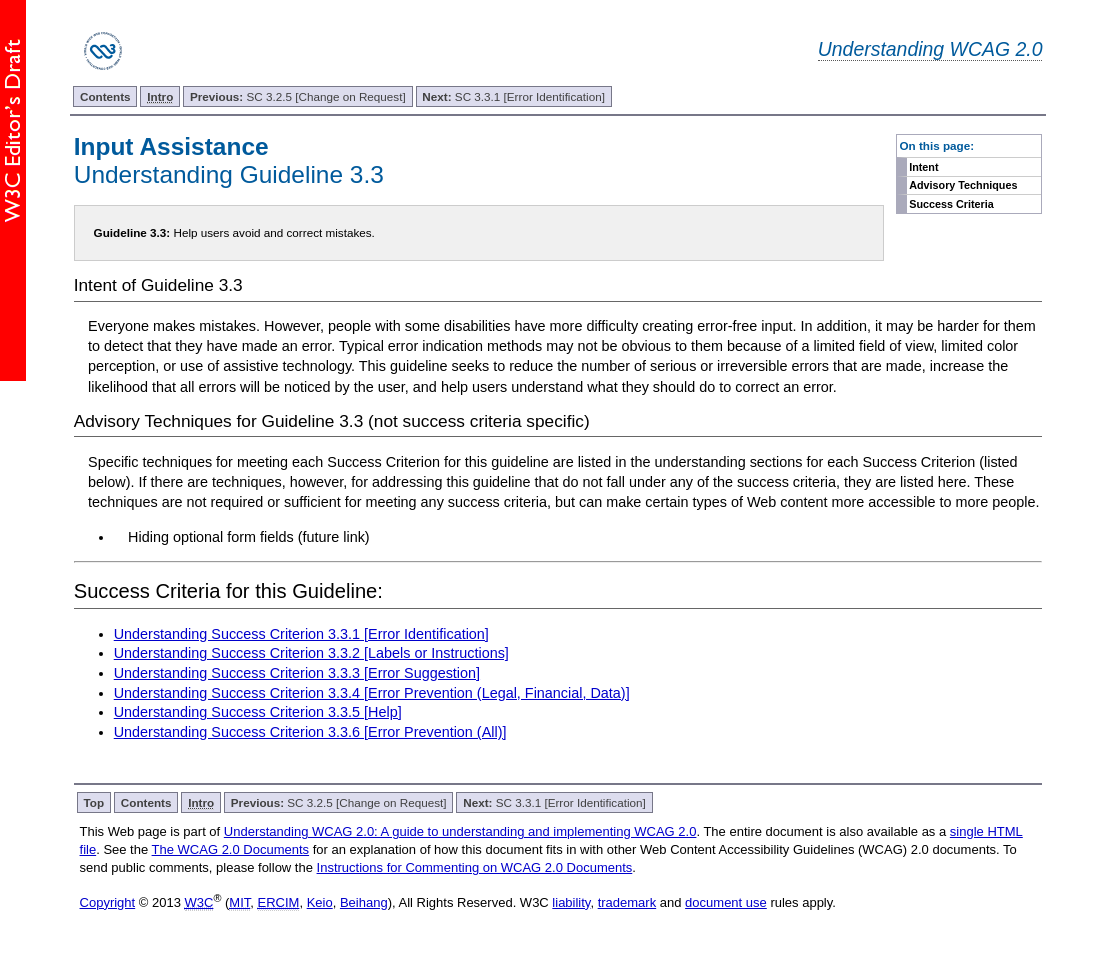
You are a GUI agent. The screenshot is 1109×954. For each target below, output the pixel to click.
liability (571, 902)
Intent (923, 167)
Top (94, 802)
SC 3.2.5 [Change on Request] (298, 96)
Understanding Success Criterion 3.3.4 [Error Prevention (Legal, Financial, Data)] (372, 693)
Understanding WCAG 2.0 (930, 49)
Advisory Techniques (963, 185)
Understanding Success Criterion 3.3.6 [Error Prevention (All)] (310, 732)
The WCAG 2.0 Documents (231, 849)
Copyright (108, 902)
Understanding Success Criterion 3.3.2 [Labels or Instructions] (311, 653)
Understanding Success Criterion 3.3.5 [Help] (258, 712)
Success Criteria (951, 204)
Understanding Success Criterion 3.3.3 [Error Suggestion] (297, 673)
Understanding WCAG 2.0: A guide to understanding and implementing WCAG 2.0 (460, 831)
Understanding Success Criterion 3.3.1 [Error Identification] (301, 634)
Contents (105, 96)
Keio (320, 902)
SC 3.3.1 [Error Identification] (513, 96)
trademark (627, 902)
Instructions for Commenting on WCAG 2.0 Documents (475, 867)
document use (726, 902)
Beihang (364, 902)
